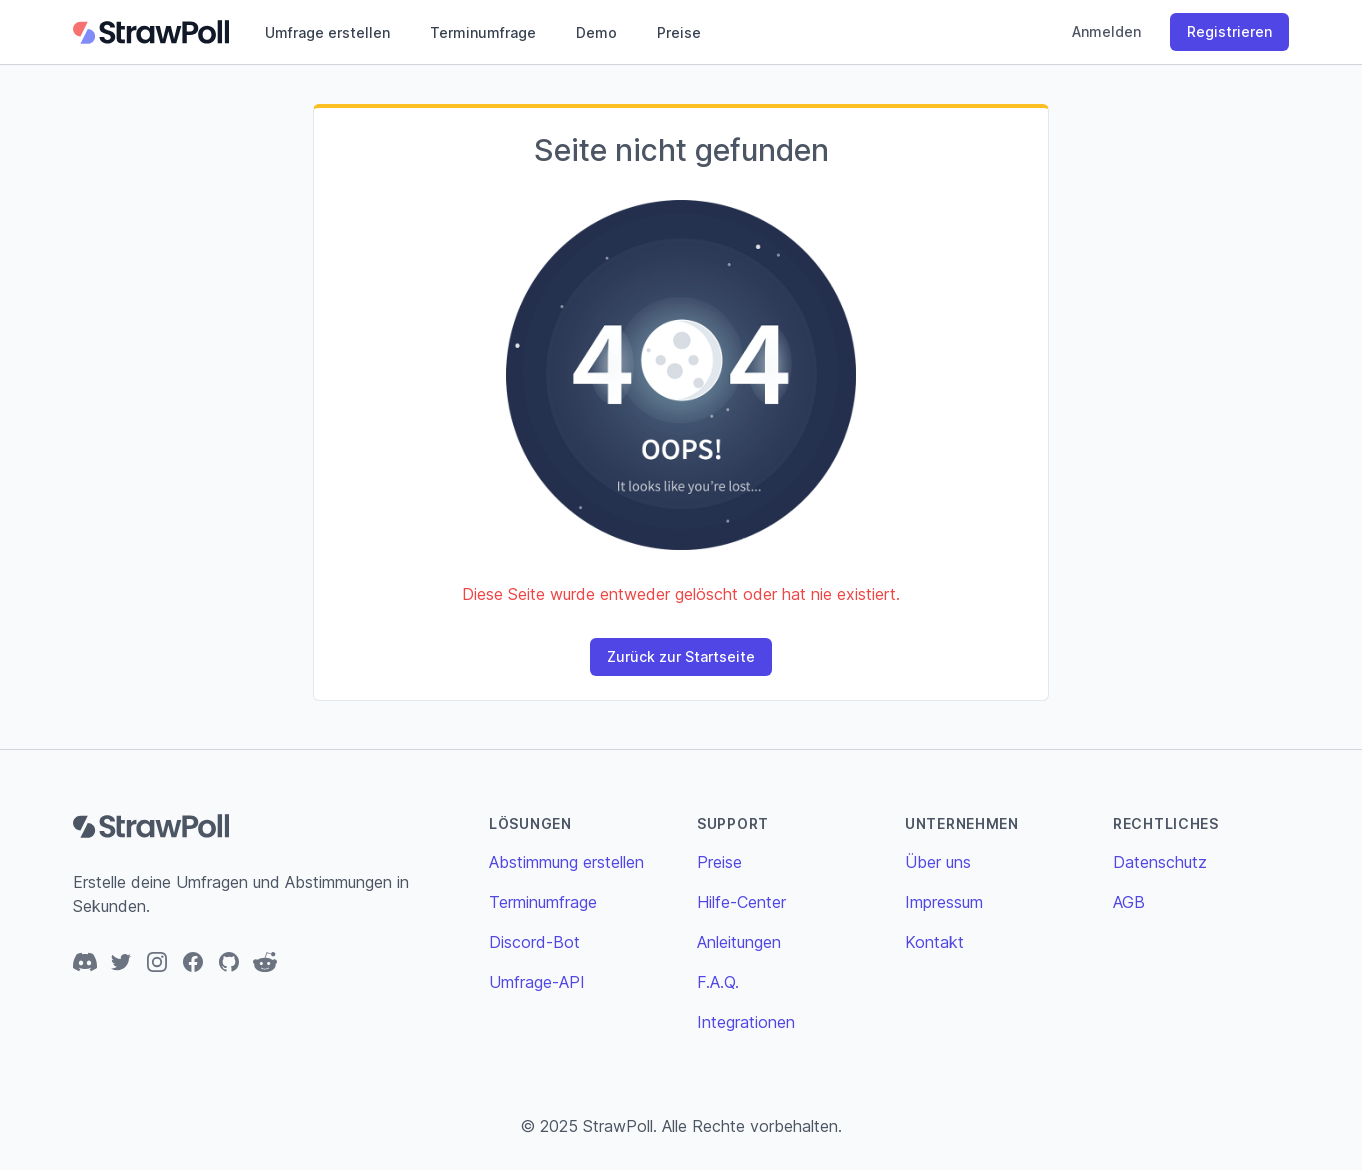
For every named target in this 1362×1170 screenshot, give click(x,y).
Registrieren (1229, 31)
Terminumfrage (483, 32)
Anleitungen (739, 942)
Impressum (944, 902)
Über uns (938, 862)
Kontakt (934, 942)
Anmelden (1106, 31)
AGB (1129, 902)
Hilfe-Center (741, 902)
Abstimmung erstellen (566, 862)
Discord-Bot (534, 942)
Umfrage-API (537, 982)
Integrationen (746, 1022)
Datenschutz (1160, 862)
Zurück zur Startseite (681, 656)
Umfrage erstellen (327, 32)
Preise (679, 32)
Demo (596, 32)
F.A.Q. (718, 982)
